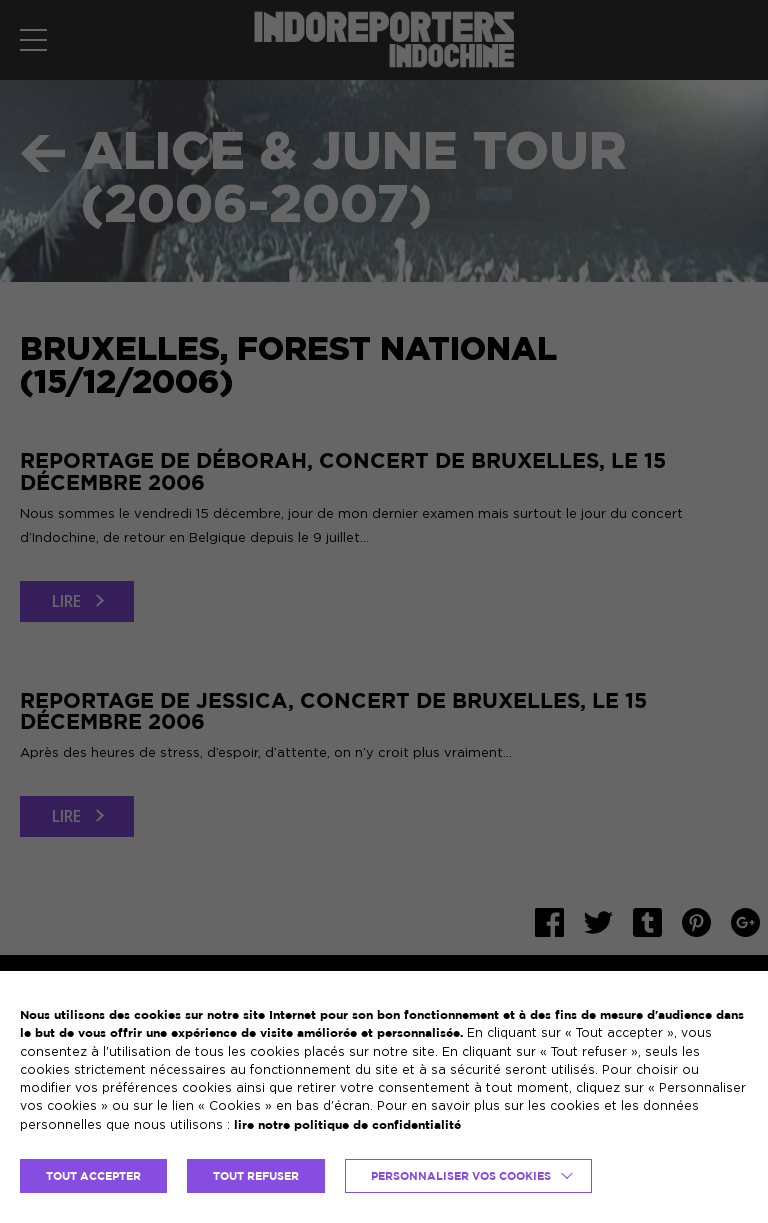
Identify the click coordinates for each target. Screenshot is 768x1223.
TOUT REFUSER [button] (256, 1176)
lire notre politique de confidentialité (347, 1124)
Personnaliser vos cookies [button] (461, 1176)
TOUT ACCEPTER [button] (93, 1176)
